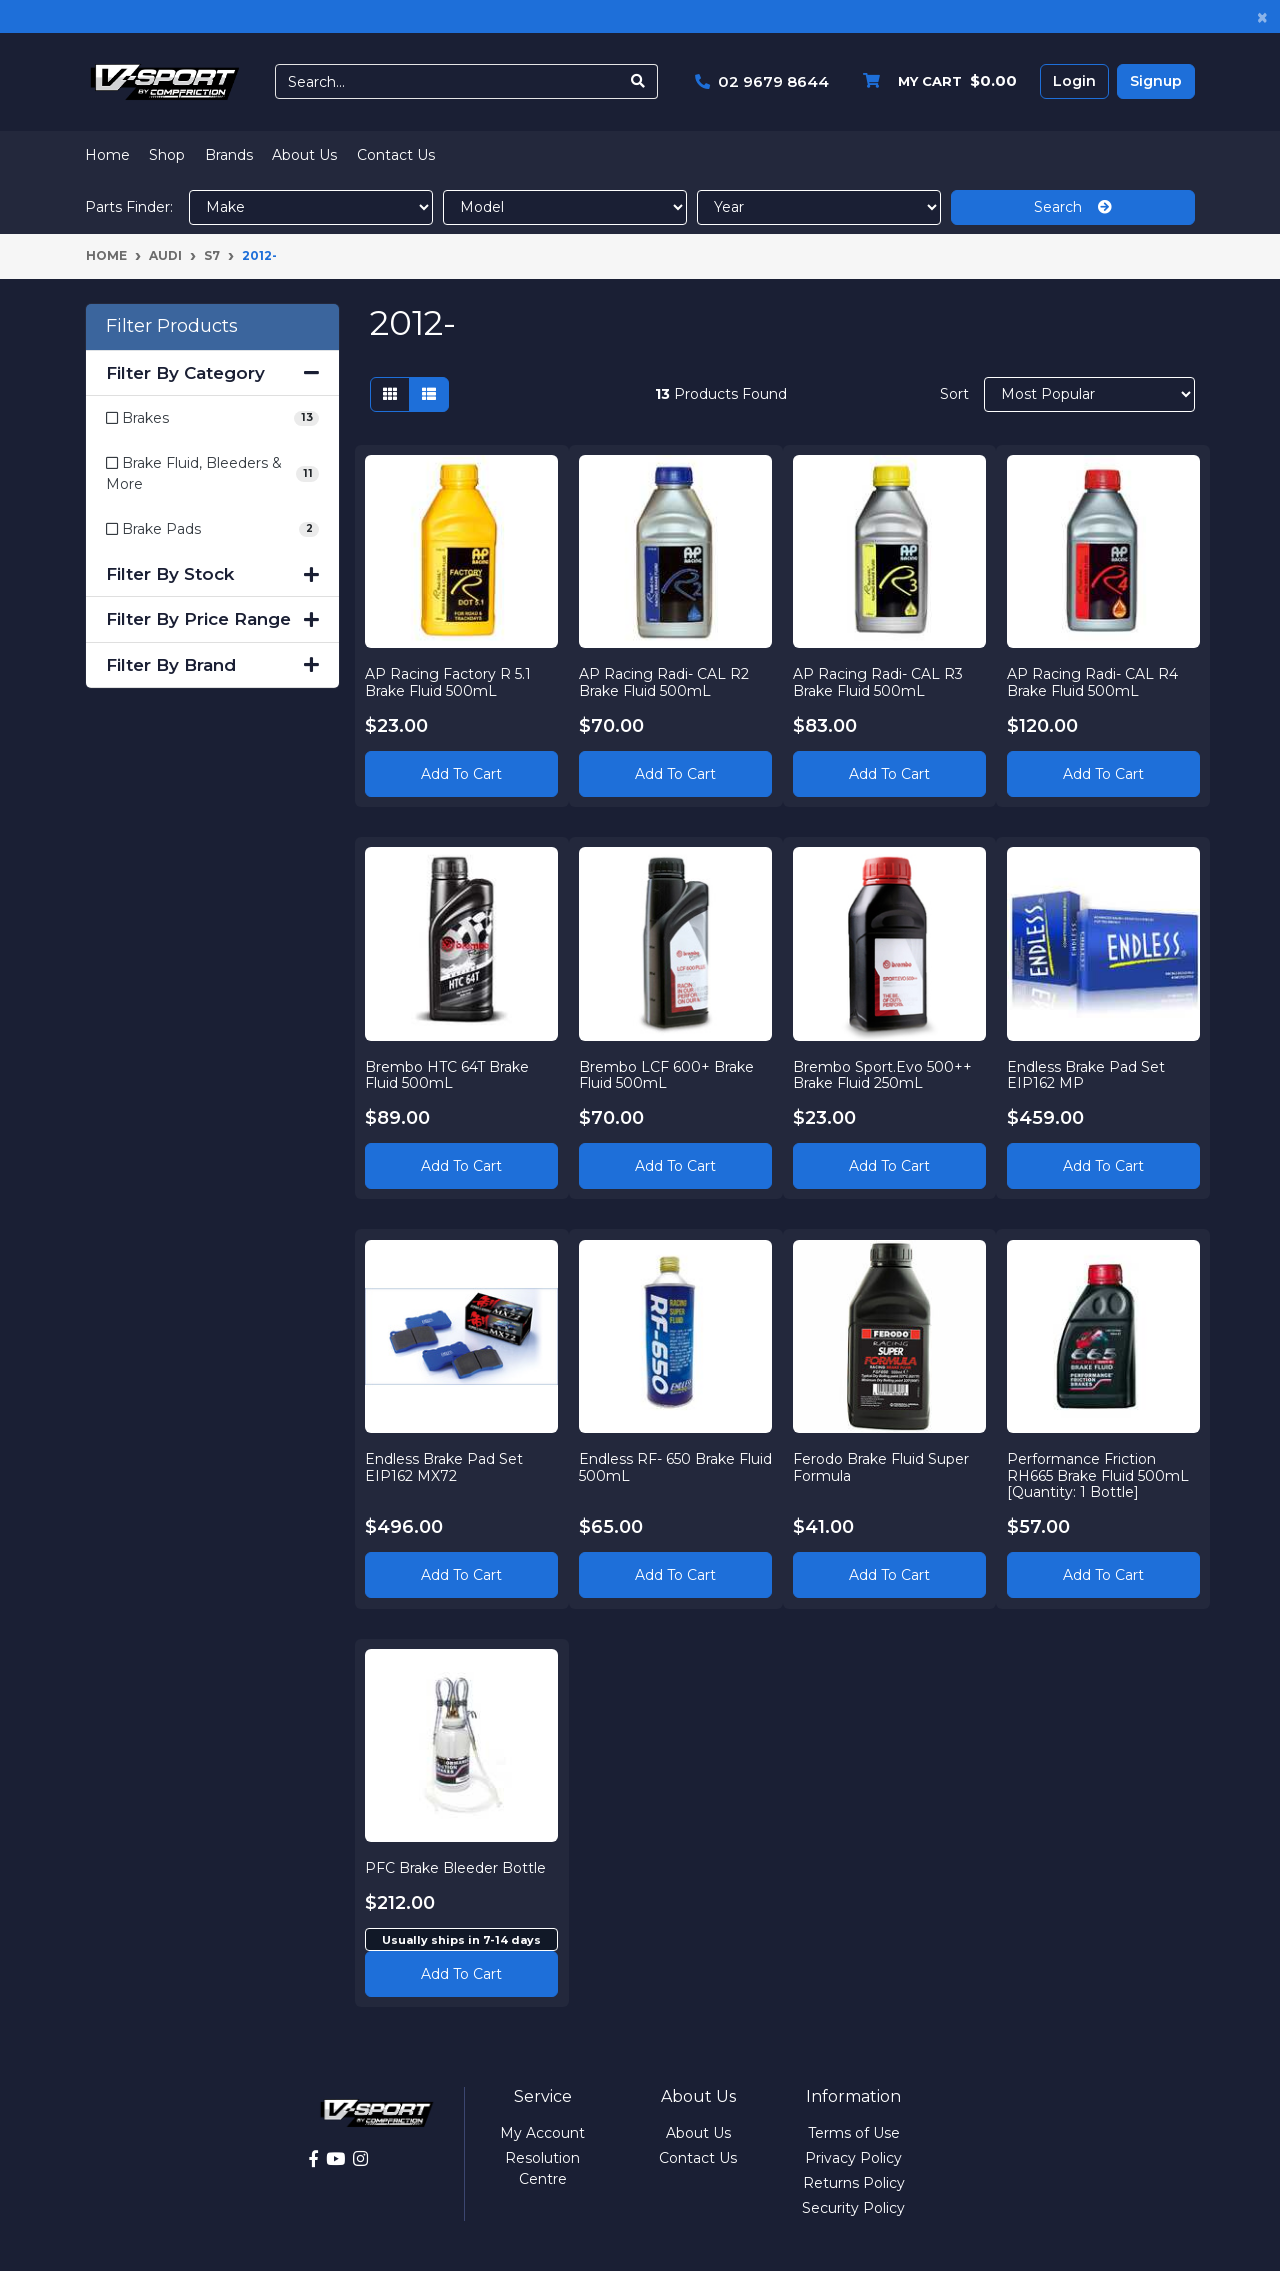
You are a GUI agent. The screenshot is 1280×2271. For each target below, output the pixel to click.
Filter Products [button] (172, 326)
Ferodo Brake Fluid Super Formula (882, 1466)
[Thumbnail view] (390, 394)
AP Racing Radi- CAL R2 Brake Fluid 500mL (665, 681)
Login (1074, 81)
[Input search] (447, 81)
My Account (542, 2133)
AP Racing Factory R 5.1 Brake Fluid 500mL (449, 681)
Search (1073, 207)
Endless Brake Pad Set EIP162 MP (1086, 1074)
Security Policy (853, 2208)
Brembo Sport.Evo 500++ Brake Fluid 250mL (883, 1074)
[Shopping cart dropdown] (935, 81)
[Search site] (638, 81)
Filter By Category (212, 373)
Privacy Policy (853, 2158)
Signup (1156, 81)
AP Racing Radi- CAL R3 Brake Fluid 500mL (879, 681)
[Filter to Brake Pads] (212, 529)
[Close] (1262, 16)
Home (107, 155)
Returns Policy (854, 2183)
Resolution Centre (542, 2168)
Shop (167, 155)
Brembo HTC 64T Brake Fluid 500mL (448, 1074)
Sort (954, 394)
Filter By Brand (212, 665)
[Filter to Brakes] (212, 418)
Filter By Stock (212, 574)
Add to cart (461, 1973)
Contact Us (396, 155)
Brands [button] (229, 155)
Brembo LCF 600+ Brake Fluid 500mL (667, 1074)
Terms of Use (854, 2133)
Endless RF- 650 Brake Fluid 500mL (658, 1466)
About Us (304, 155)
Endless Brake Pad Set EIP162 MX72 (445, 1466)
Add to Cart (461, 773)
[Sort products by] (1089, 394)
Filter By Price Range (212, 619)
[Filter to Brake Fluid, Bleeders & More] (212, 474)
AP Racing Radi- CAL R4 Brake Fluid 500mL (1092, 681)
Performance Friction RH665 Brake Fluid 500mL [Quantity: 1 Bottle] (1098, 1475)
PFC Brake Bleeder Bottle (456, 1867)
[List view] (429, 394)
